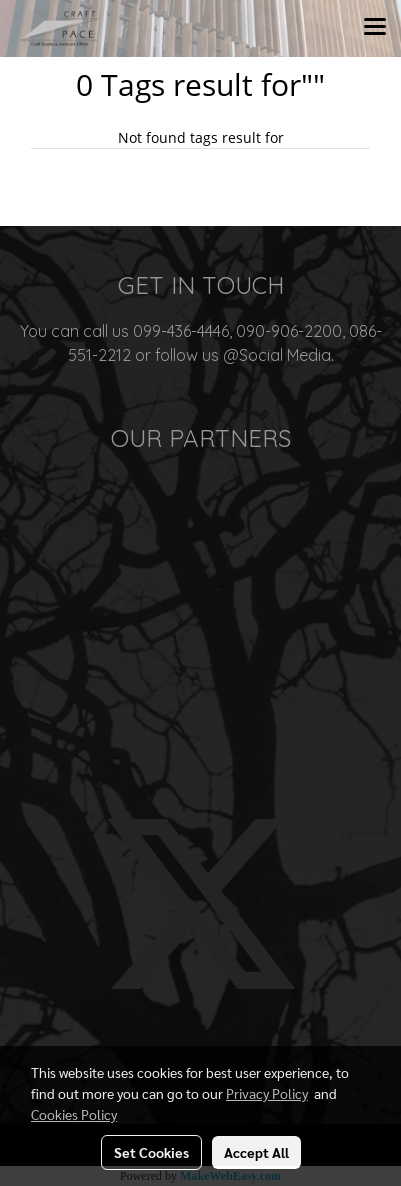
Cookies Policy (74, 1114)
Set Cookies (151, 1152)
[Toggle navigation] (375, 28)
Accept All (256, 1152)
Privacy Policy (267, 1093)
